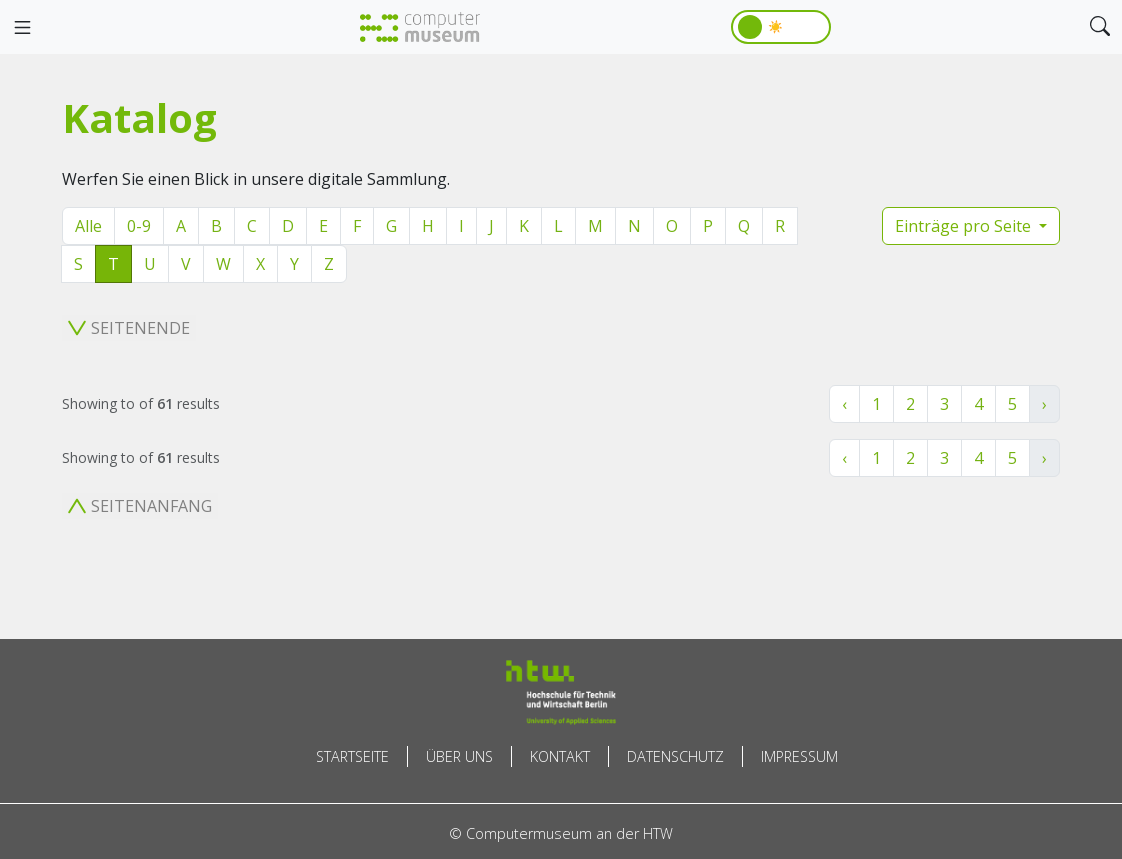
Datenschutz (675, 756)
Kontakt (560, 756)
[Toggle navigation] (22, 28)
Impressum (799, 756)
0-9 (139, 226)
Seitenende (129, 328)
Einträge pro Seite (965, 226)
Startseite (352, 756)
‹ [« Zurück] (844, 404)
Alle (88, 226)
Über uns (459, 756)
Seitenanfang (140, 506)
